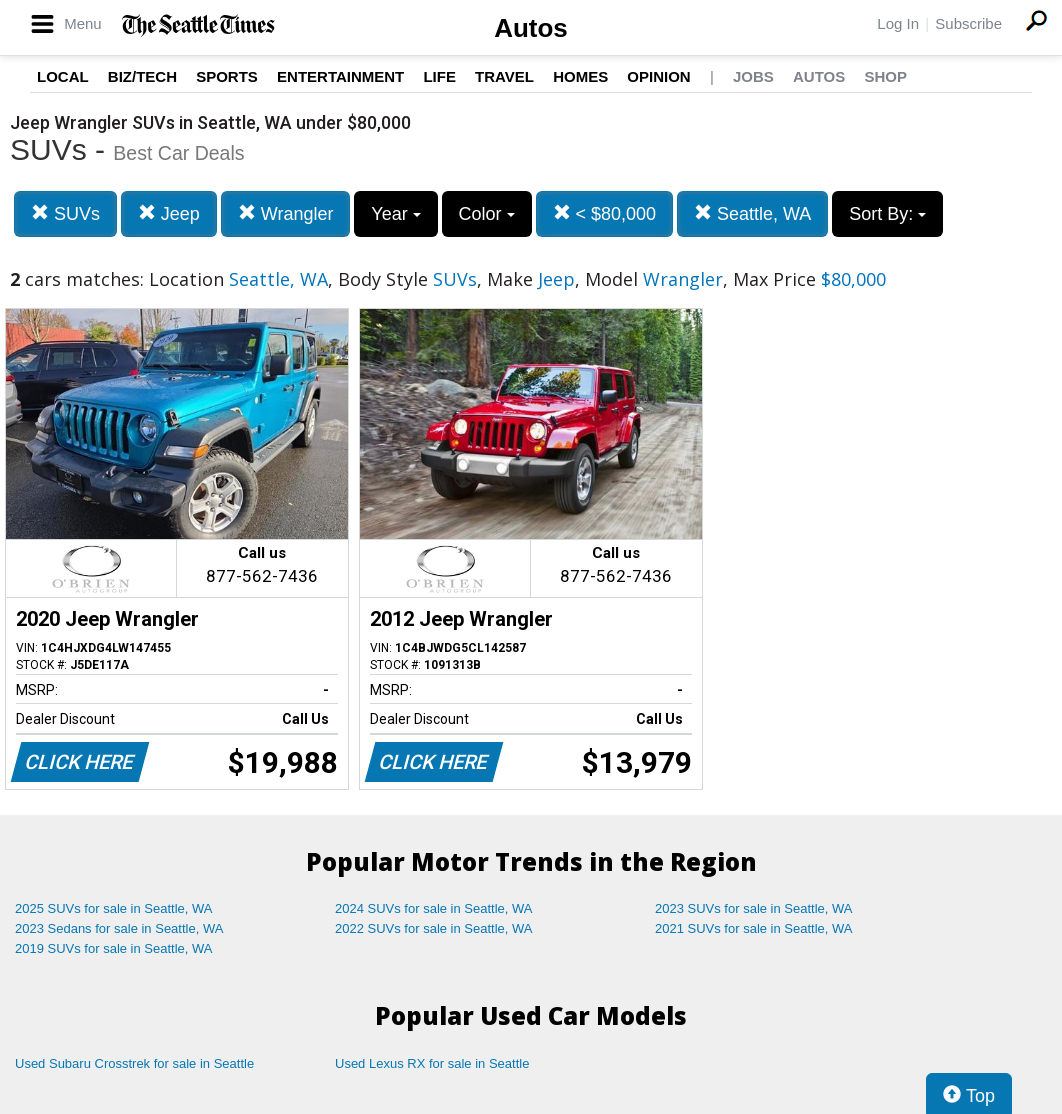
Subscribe (968, 23)
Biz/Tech (142, 76)
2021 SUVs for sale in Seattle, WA (754, 928)
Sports (227, 76)
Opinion (658, 76)
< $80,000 (605, 213)
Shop (885, 76)
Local (63, 76)
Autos (531, 28)
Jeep (169, 213)
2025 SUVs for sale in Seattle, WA (114, 908)
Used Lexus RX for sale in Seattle (432, 1063)
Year (395, 214)
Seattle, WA (752, 213)
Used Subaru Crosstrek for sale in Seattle (134, 1063)
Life (439, 76)
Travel (504, 76)
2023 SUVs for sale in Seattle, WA (754, 908)
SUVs (65, 213)
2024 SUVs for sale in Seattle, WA (434, 908)
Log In (898, 23)
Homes (580, 76)
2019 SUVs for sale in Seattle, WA (114, 948)
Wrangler (286, 213)
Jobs (753, 76)
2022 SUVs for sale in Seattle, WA (434, 928)
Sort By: (887, 214)
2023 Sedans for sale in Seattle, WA (119, 928)
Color (487, 214)
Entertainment (340, 76)
